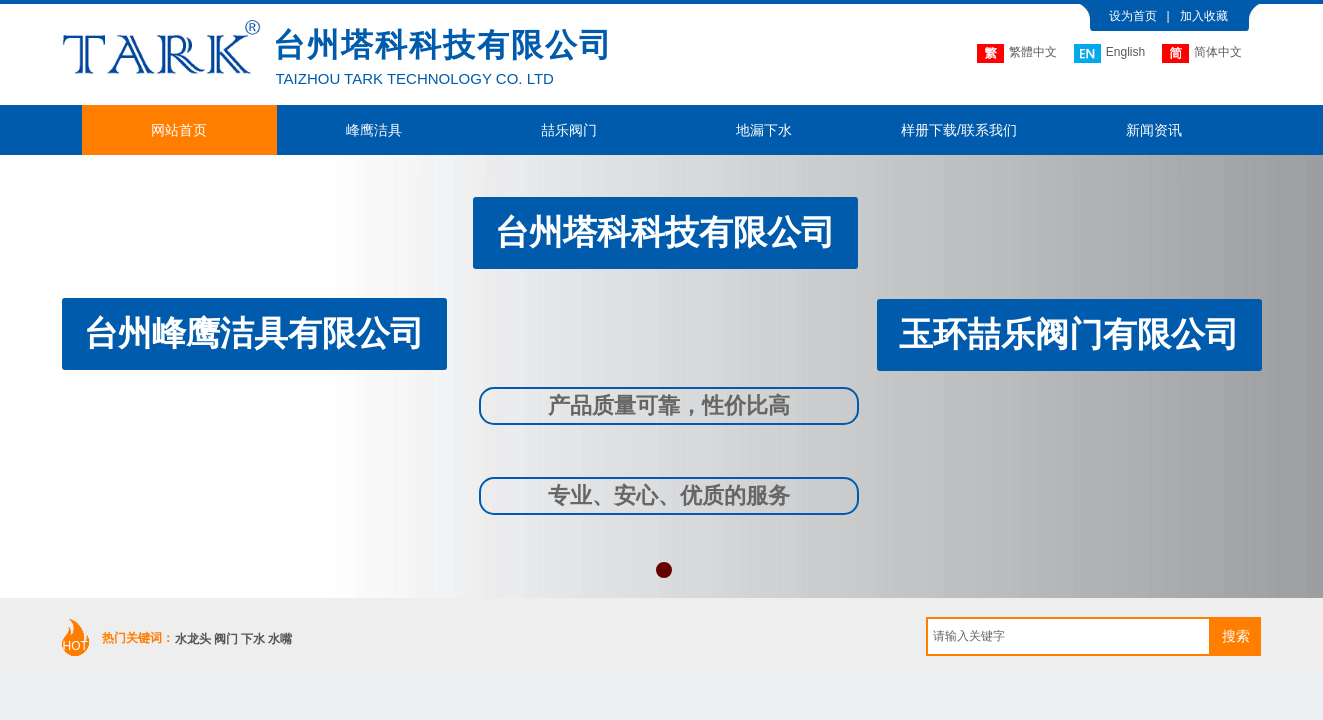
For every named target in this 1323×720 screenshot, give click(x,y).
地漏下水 (764, 130)
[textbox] (1068, 636)
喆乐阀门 (569, 130)
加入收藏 (1204, 16)
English (1109, 53)
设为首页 (1133, 16)
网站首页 (179, 130)
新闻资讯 (1154, 130)
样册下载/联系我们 (959, 130)
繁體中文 (1017, 53)
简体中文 (1202, 53)
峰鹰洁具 (374, 130)
